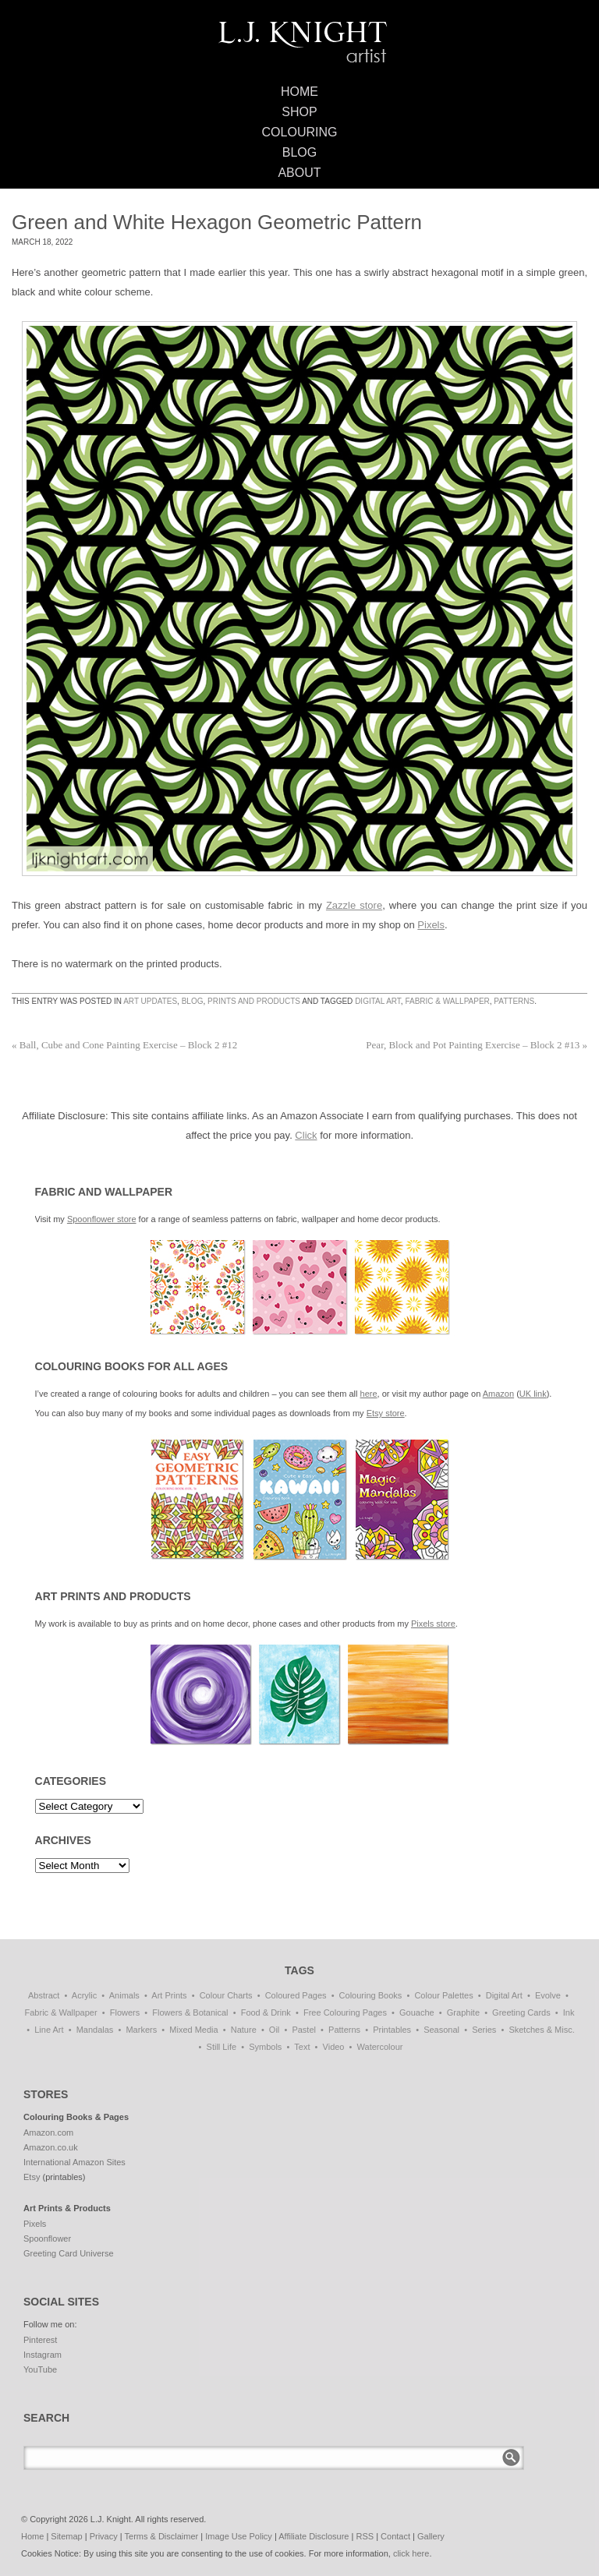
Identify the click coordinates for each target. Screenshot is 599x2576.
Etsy (31, 2177)
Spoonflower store (101, 1219)
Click (306, 1135)
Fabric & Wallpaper (447, 1001)
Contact (395, 2536)
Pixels (431, 925)
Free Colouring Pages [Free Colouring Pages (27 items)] (345, 2012)
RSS (365, 2536)
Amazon (498, 1393)
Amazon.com (48, 2132)
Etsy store (386, 1413)
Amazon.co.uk (50, 2147)
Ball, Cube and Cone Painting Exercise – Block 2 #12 (124, 1045)
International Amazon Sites (74, 2162)
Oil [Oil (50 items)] (274, 2029)
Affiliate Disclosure (313, 2536)
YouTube (40, 2369)
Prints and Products (253, 1001)
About (299, 172)
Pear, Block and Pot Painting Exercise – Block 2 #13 (476, 1045)
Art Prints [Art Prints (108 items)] (168, 1995)
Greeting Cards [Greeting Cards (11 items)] (521, 2012)
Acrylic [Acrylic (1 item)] (84, 1995)
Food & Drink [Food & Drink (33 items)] (266, 2012)
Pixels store (433, 1623)
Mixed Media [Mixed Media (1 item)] (193, 2029)
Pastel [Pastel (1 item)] (304, 2029)
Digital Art (378, 1001)
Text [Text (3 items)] (302, 2046)
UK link (533, 1393)
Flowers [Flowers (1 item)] (125, 2012)
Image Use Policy (238, 2536)
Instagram (42, 2354)
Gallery (431, 2536)
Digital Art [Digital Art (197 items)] (504, 1995)
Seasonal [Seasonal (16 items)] (441, 2029)
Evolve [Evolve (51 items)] (548, 1995)
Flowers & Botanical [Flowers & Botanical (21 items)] (190, 2012)
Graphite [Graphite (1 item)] (463, 2012)
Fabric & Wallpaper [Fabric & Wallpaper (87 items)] (61, 2012)
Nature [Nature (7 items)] (244, 2029)
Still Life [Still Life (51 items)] (222, 2046)
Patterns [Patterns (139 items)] (344, 2029)
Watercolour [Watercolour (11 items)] (380, 2046)
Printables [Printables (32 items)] (392, 2029)
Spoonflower (47, 2238)
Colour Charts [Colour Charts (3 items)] (226, 1995)
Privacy (104, 2536)
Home (299, 91)
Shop (299, 111)
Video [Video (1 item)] (334, 2046)
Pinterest (40, 2340)
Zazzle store (354, 905)
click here (411, 2553)
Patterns (514, 1001)
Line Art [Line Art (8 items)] (48, 2029)
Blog (299, 152)
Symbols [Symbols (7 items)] (265, 2046)
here (368, 1393)
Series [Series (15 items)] (484, 2029)
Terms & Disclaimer (162, 2536)
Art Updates (150, 1001)
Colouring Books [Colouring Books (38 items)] (370, 1995)
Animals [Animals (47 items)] (124, 1995)
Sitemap (66, 2536)
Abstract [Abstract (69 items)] (43, 1995)
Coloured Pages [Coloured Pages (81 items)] (296, 1995)
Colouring (300, 132)
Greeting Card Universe (68, 2253)
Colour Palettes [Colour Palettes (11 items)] (443, 1995)
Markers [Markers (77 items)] (141, 2029)
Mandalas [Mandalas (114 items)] (95, 2029)
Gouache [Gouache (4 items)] (416, 2012)
